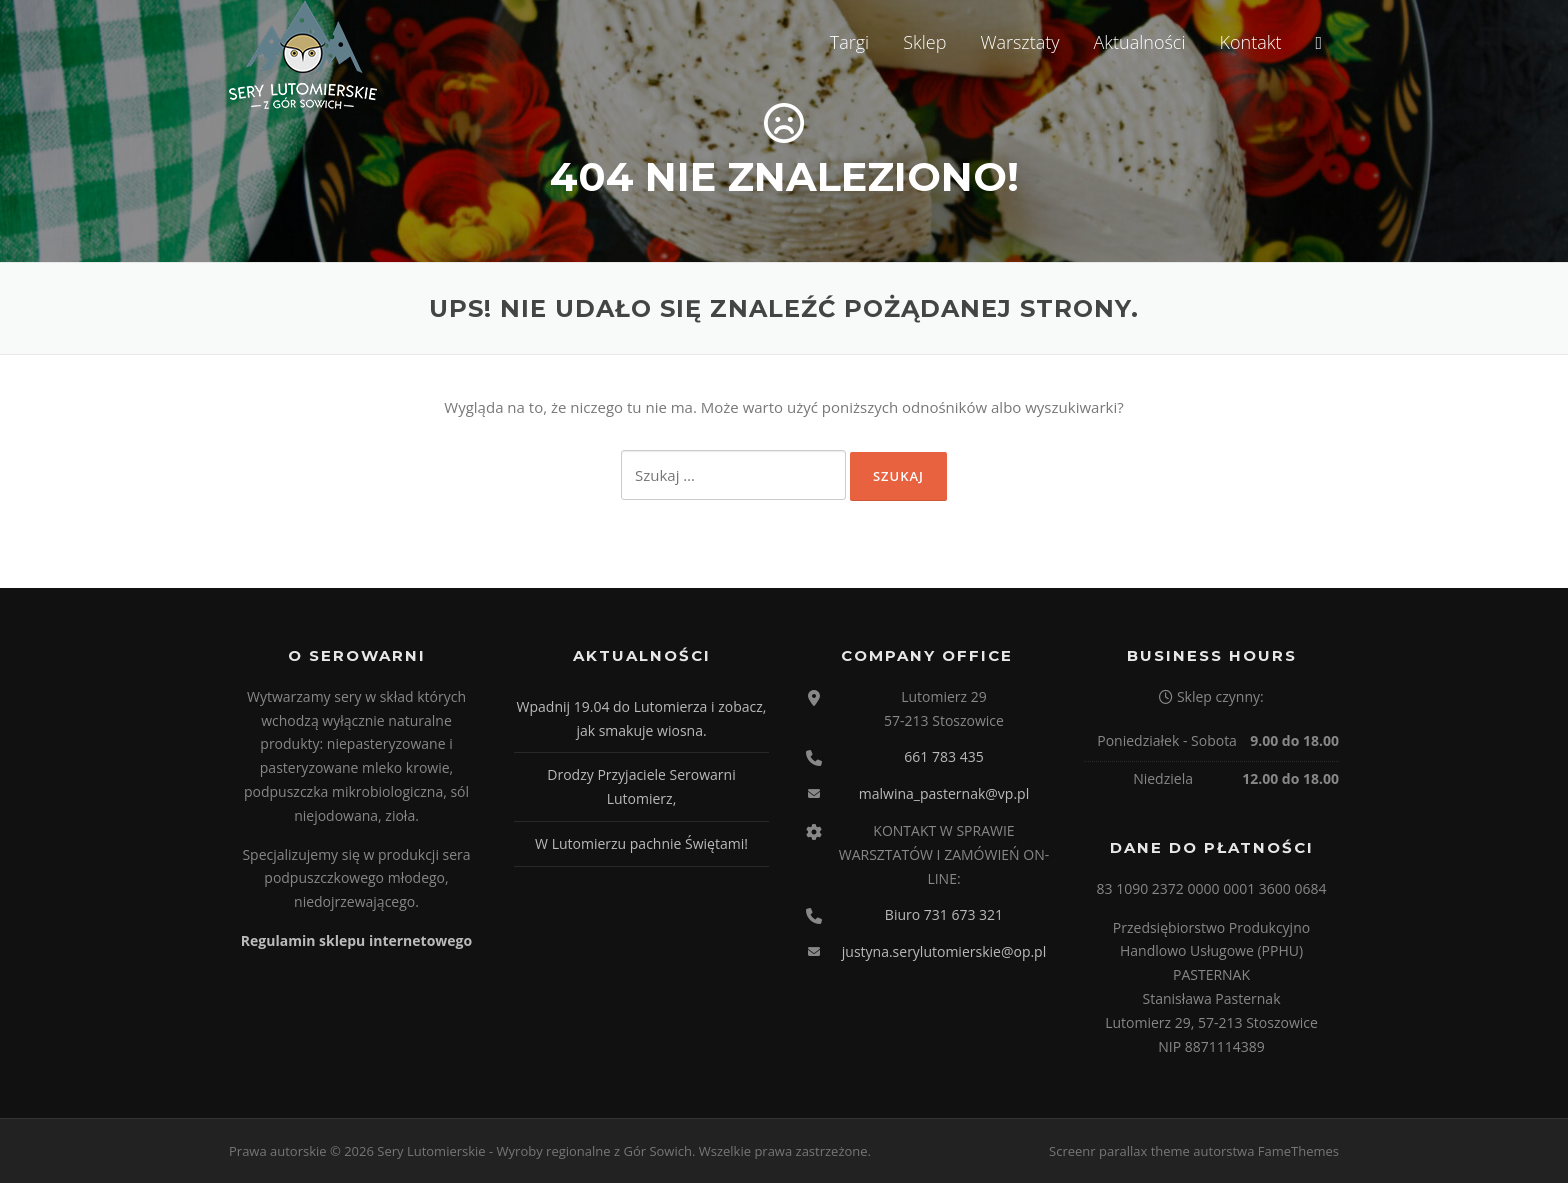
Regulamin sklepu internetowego (356, 940)
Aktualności (1140, 42)
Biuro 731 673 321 (944, 914)
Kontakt (1250, 42)
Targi (849, 42)
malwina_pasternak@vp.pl (944, 793)
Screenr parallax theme (1119, 1151)
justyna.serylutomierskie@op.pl (944, 951)
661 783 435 (943, 756)
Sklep (924, 42)
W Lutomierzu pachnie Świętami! (641, 843)
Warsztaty (1019, 42)
